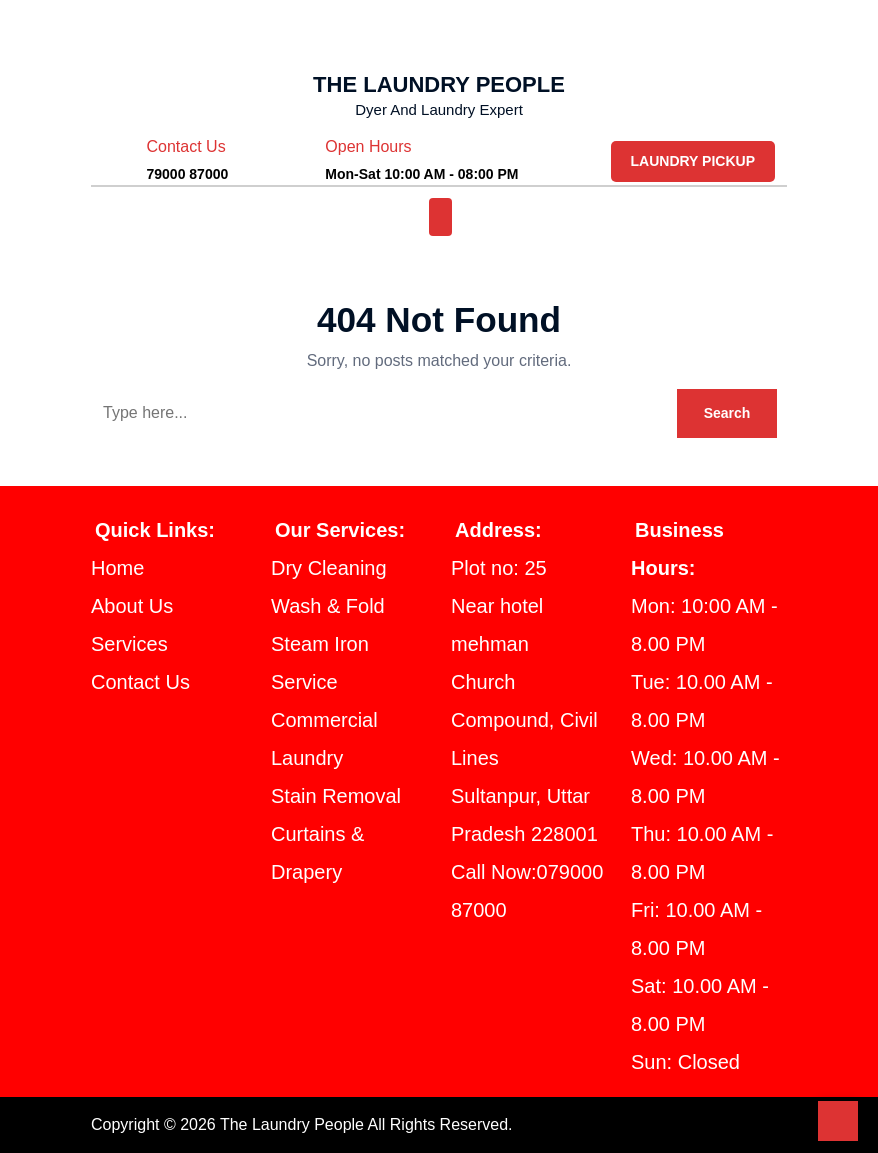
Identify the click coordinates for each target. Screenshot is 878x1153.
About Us (135, 606)
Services (133, 644)
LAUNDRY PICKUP (695, 161)
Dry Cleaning (336, 568)
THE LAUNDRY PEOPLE (439, 84)
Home (121, 568)
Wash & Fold (334, 606)
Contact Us (147, 682)
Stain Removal (343, 796)
